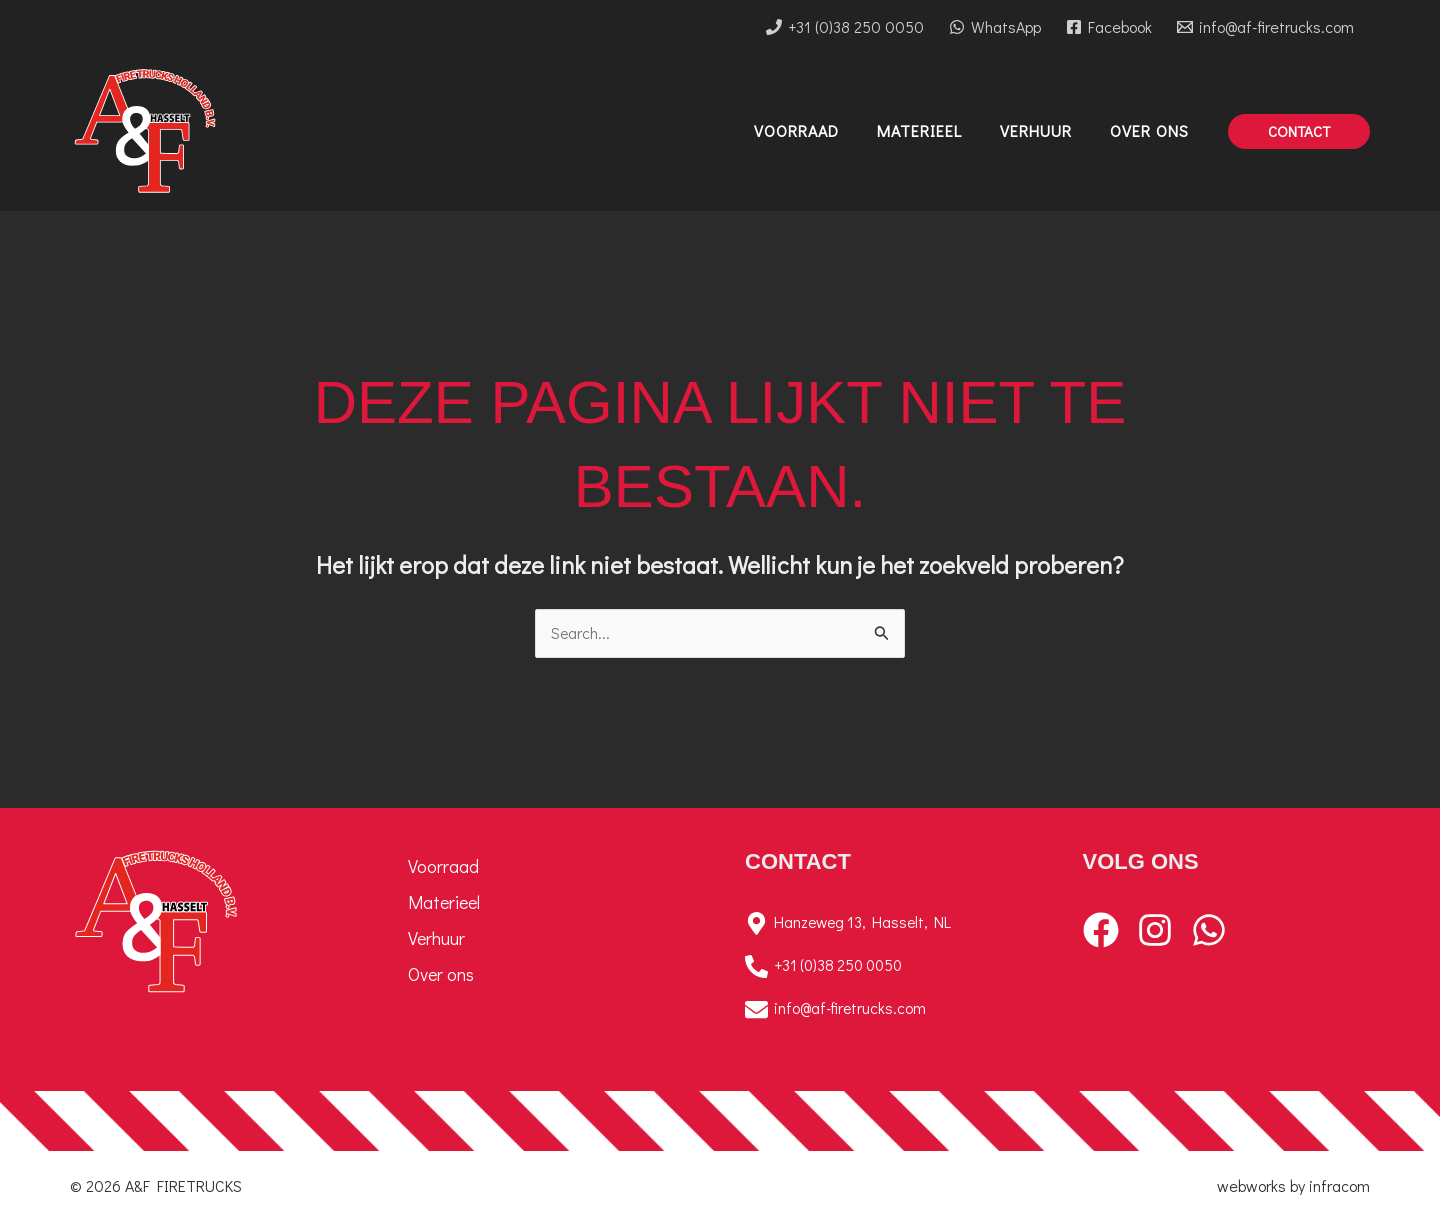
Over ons (441, 974)
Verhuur (436, 938)
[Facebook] (1108, 27)
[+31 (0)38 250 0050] (845, 27)
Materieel (444, 902)
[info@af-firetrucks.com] (1265, 27)
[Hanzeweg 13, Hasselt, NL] (889, 923)
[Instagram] (1155, 930)
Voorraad (443, 866)
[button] (1299, 131)
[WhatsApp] (995, 27)
